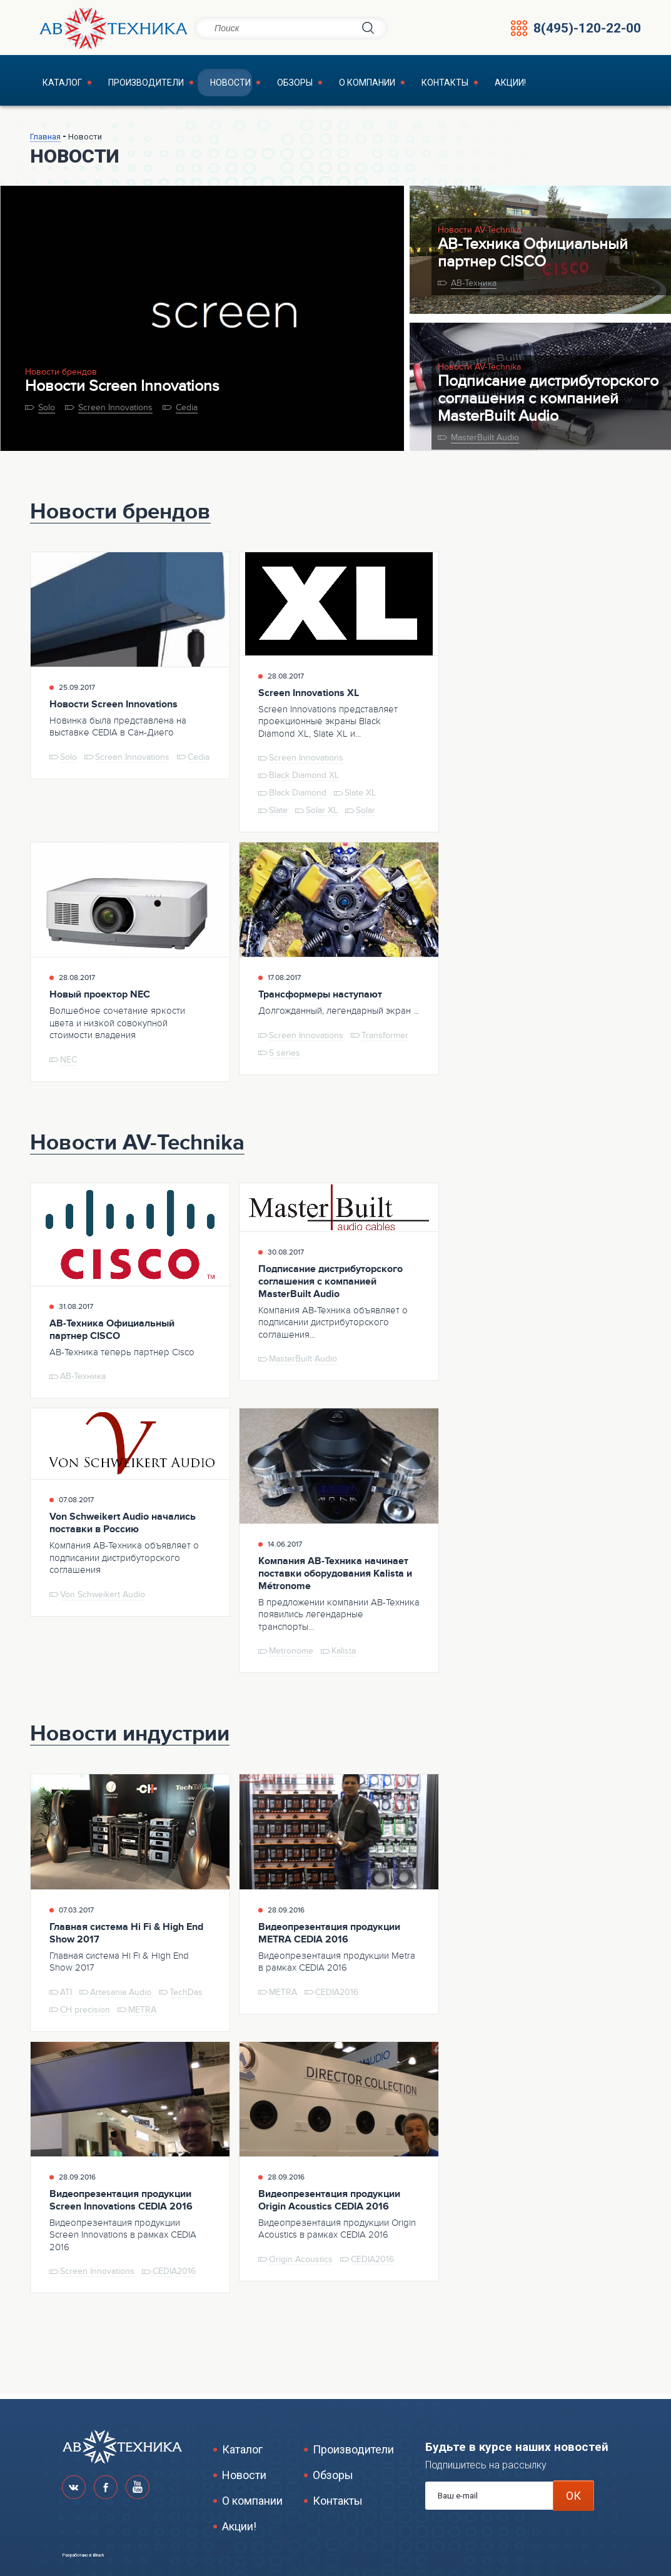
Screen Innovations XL (308, 697)
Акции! (439, 85)
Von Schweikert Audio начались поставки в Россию (122, 1527)
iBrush (98, 2555)
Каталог (51, 85)
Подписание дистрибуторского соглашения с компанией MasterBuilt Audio (548, 403)
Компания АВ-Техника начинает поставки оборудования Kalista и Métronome (335, 1578)
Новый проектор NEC (99, 999)
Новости (199, 85)
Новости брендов (61, 376)
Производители (125, 85)
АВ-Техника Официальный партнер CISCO (533, 258)
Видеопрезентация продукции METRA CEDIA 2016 (329, 1937)
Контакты (384, 85)
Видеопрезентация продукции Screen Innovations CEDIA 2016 (121, 2204)
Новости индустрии (130, 1739)
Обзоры (254, 85)
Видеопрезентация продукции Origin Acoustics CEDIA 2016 (329, 2204)
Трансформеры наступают (320, 999)
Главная (45, 141)
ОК (573, 2495)
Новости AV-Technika (479, 235)
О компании (316, 85)
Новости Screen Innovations (122, 390)
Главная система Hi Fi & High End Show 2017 (126, 1937)
